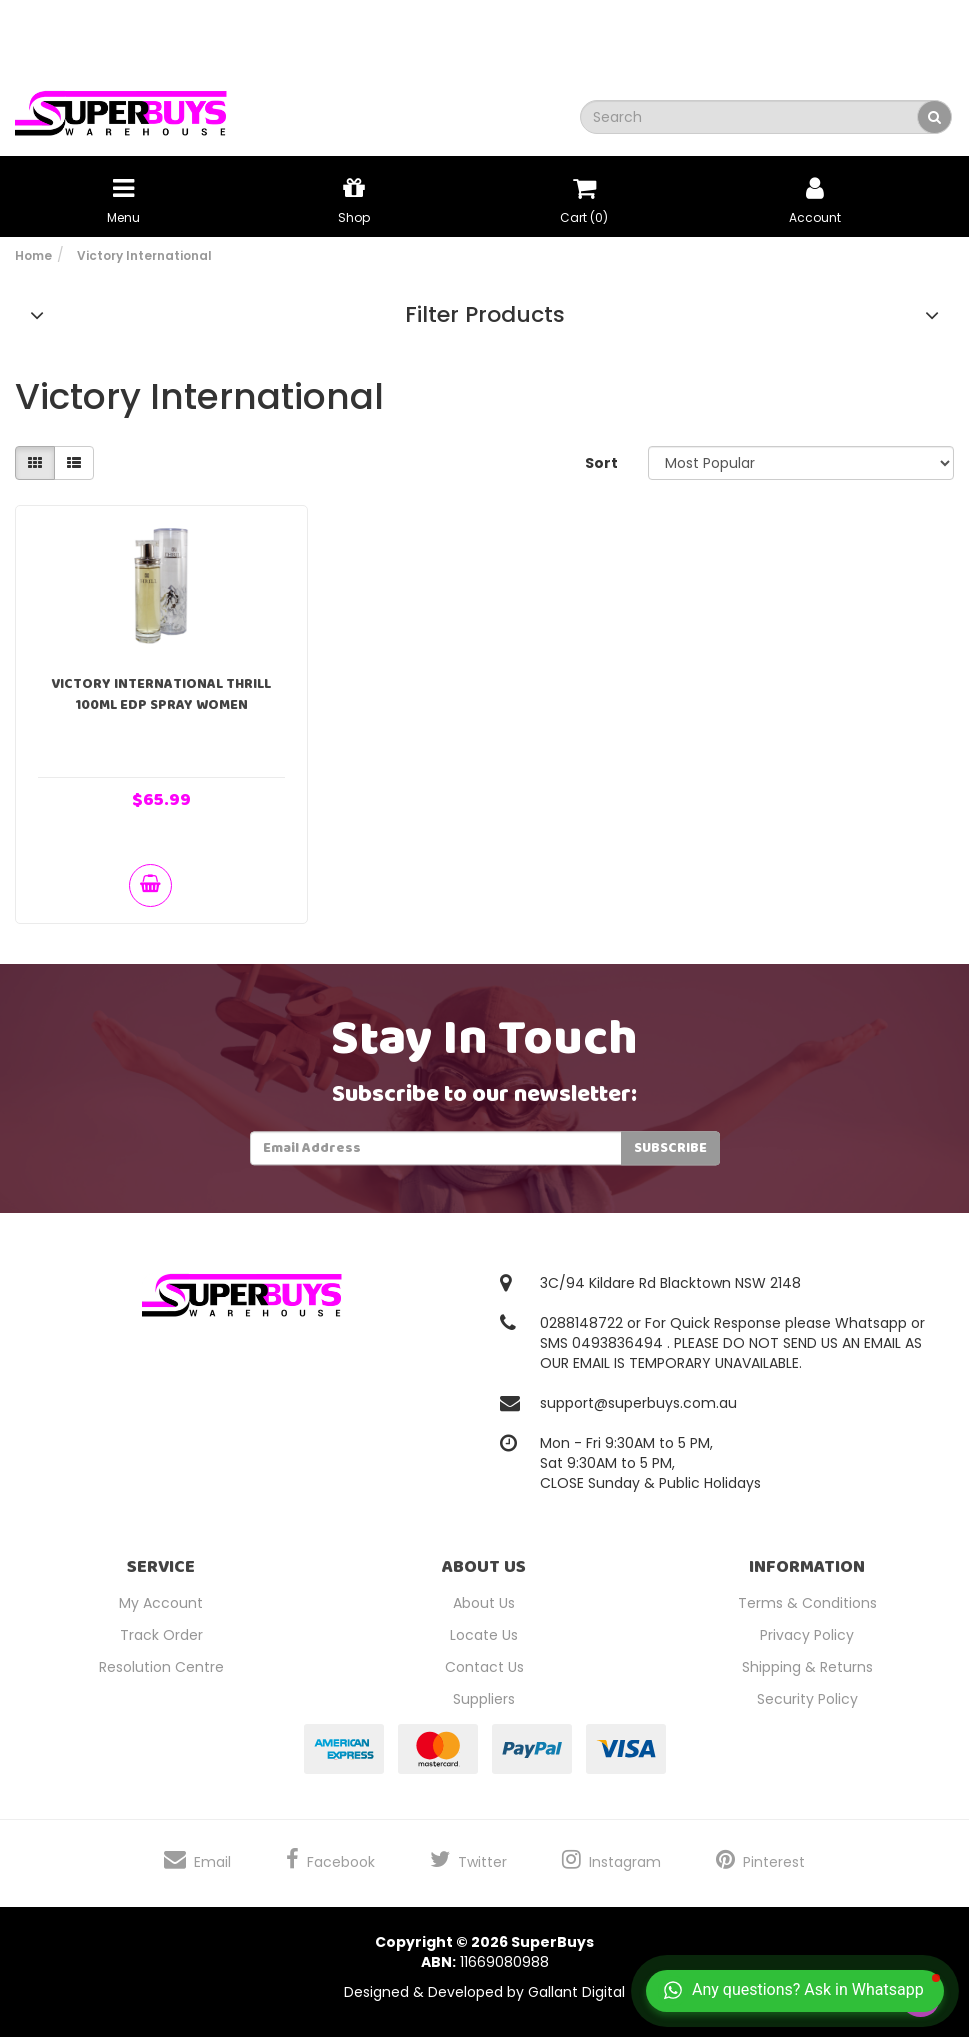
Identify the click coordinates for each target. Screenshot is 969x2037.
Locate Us (484, 1635)
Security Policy (807, 1699)
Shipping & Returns (807, 1667)
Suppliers (484, 1699)
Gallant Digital (576, 1992)
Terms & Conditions (807, 1603)
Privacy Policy (807, 1635)
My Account (161, 1603)
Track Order (161, 1635)
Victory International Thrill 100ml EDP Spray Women (161, 694)
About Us (484, 1603)
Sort (601, 463)
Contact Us (484, 1667)
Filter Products (485, 315)
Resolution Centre (161, 1667)
